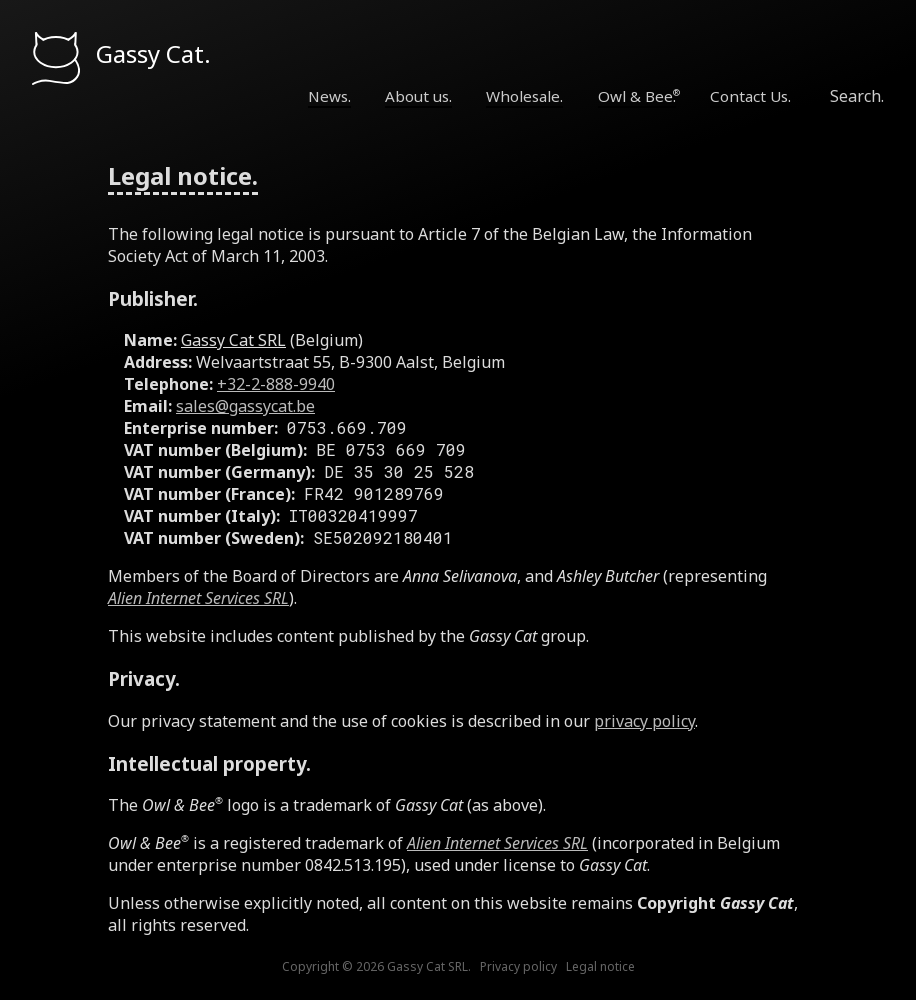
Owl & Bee (635, 96)
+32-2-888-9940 (276, 384)
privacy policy (644, 721)
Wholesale (523, 96)
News (328, 96)
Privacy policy (518, 966)
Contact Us (749, 96)
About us (417, 96)
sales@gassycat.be (245, 406)
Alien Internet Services (198, 598)
